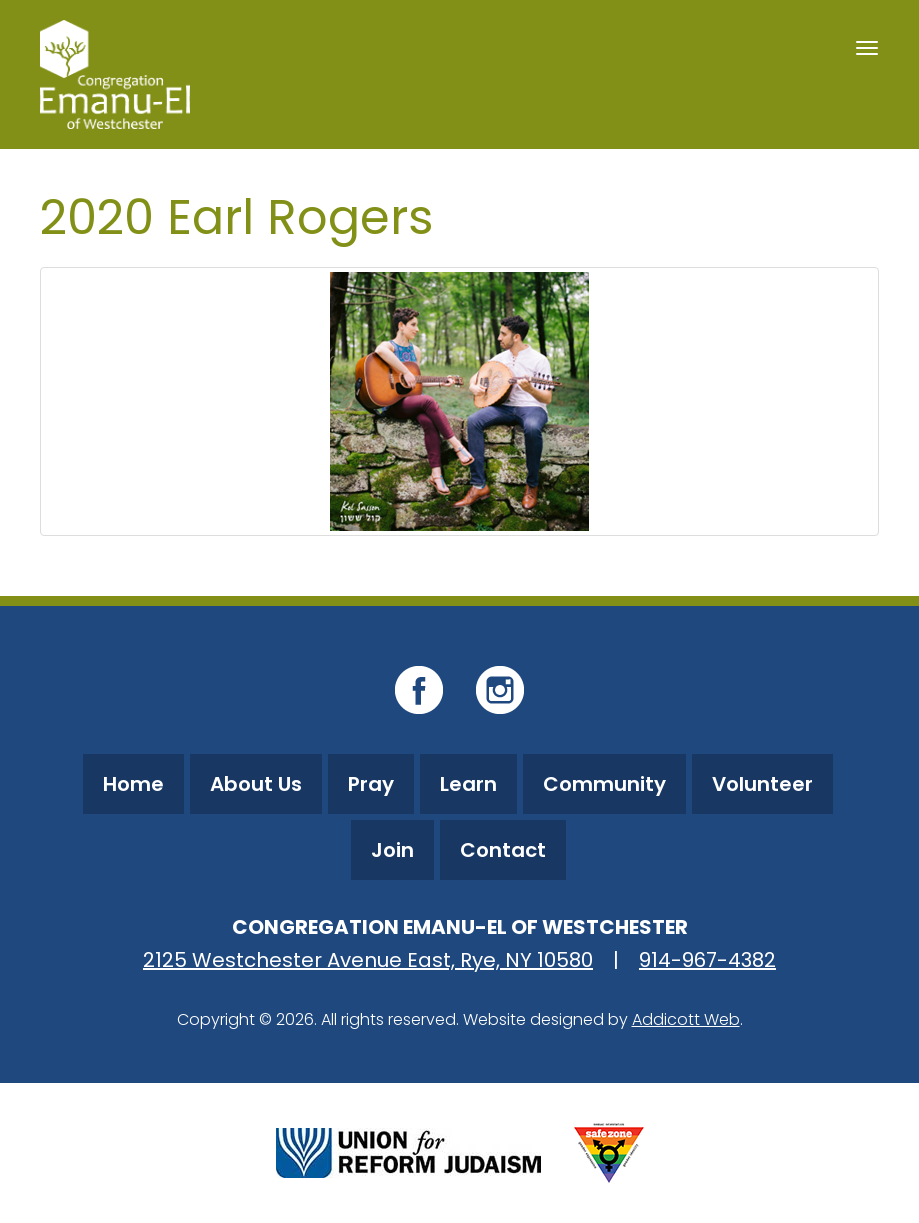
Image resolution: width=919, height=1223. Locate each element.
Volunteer (762, 784)
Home (133, 784)
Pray (371, 784)
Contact (503, 850)
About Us (256, 784)
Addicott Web (686, 1019)
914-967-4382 (707, 960)
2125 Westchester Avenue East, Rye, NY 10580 (368, 960)
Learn (468, 784)
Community (604, 784)
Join (392, 850)
